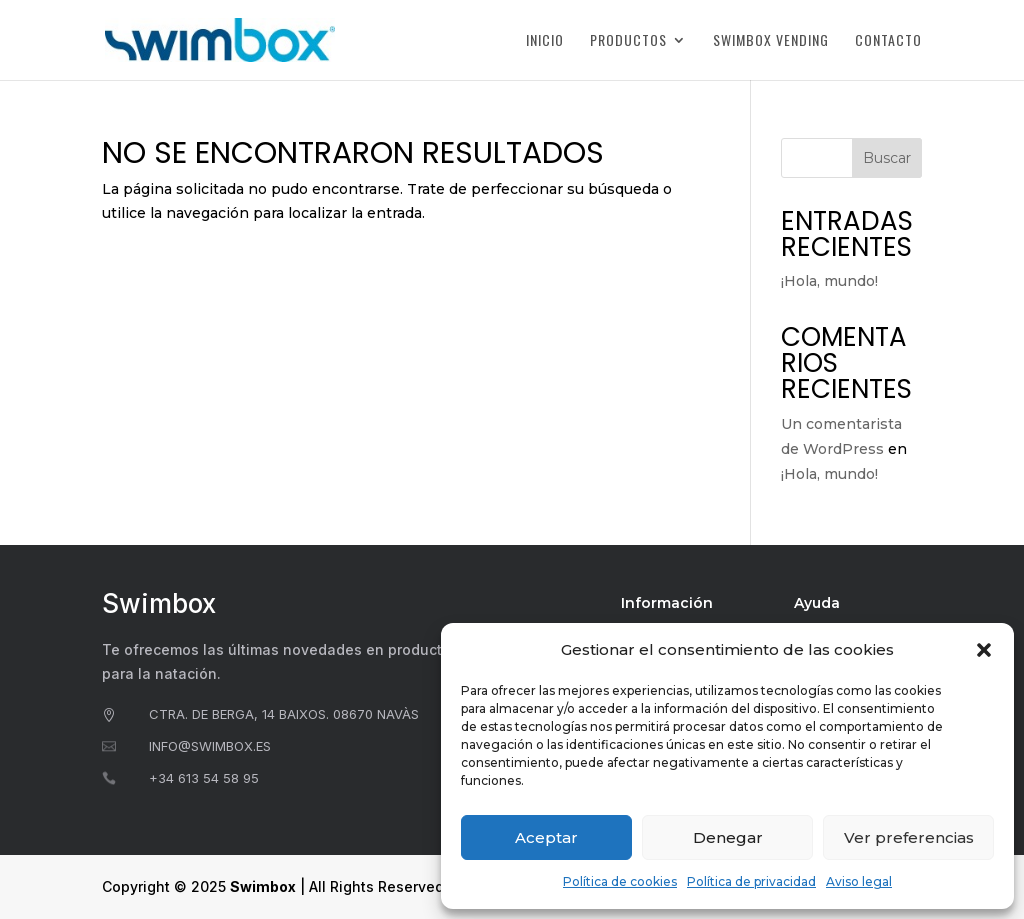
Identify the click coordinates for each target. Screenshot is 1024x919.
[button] (984, 650)
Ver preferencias (909, 837)
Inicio (545, 41)
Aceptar (546, 837)
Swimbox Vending (771, 41)
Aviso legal (859, 881)
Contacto (888, 41)
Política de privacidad (751, 881)
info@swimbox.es (210, 746)
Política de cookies (620, 881)
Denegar (728, 837)
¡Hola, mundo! (829, 281)
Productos (628, 41)
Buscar (887, 158)
